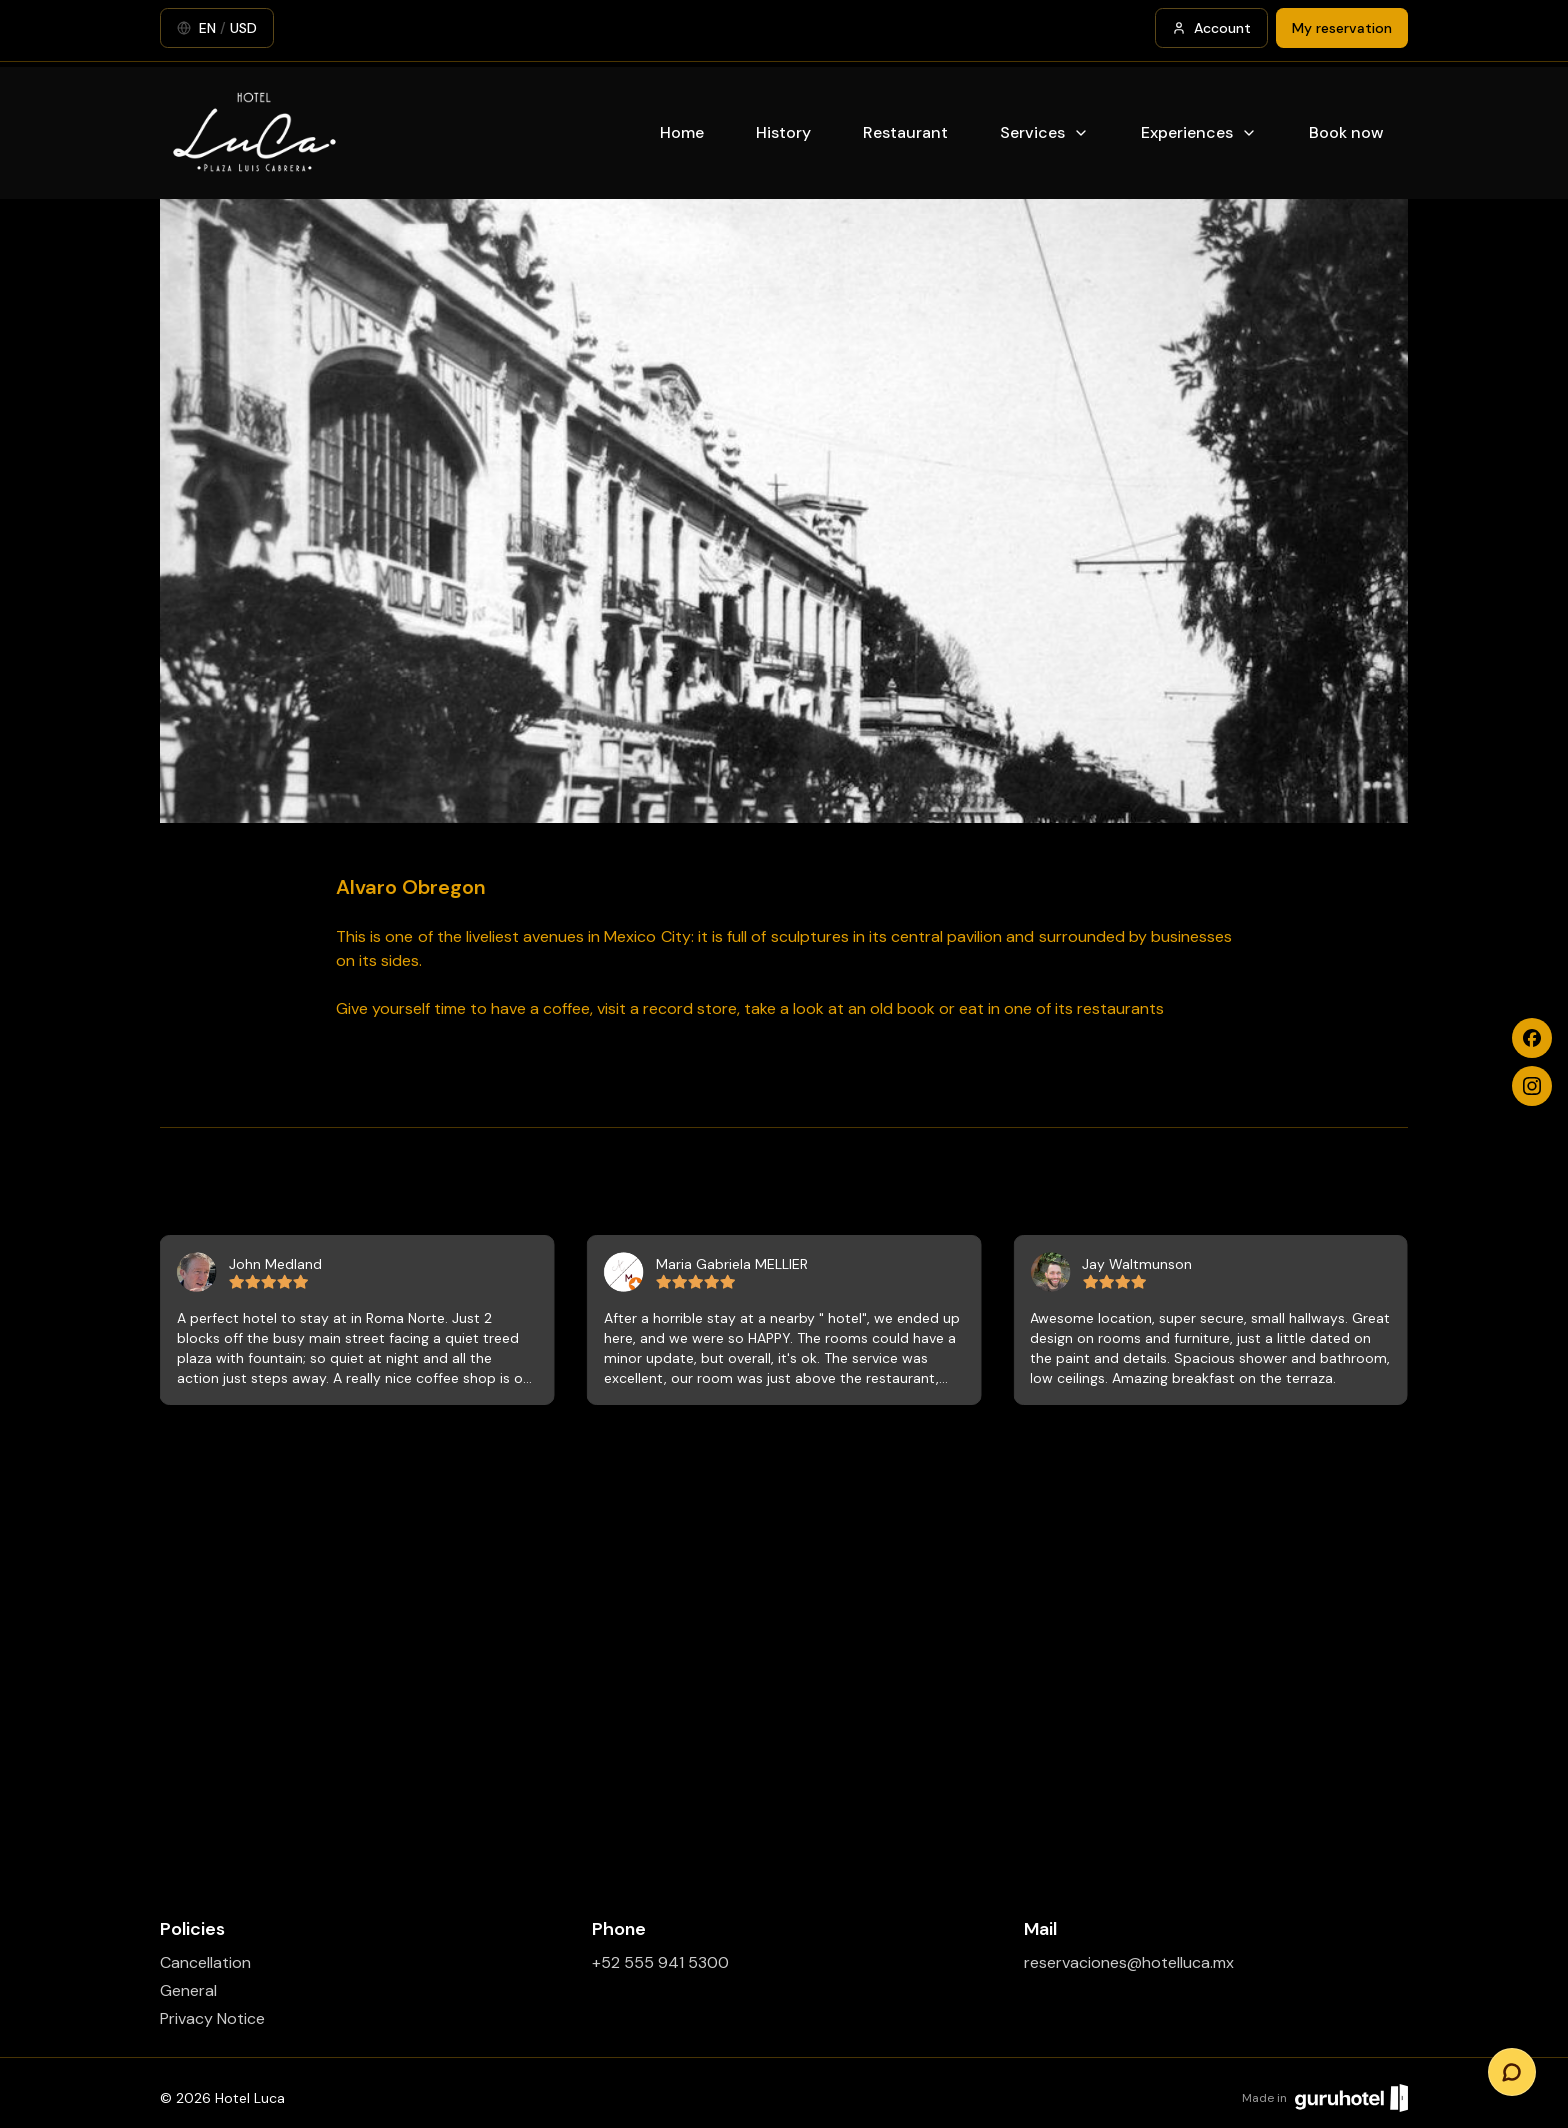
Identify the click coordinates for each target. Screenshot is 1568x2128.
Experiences (1199, 132)
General (188, 1990)
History (783, 132)
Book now (1346, 132)
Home (682, 132)
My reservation (1342, 28)
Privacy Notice (212, 2018)
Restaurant (905, 132)
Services (1044, 132)
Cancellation (205, 1962)
